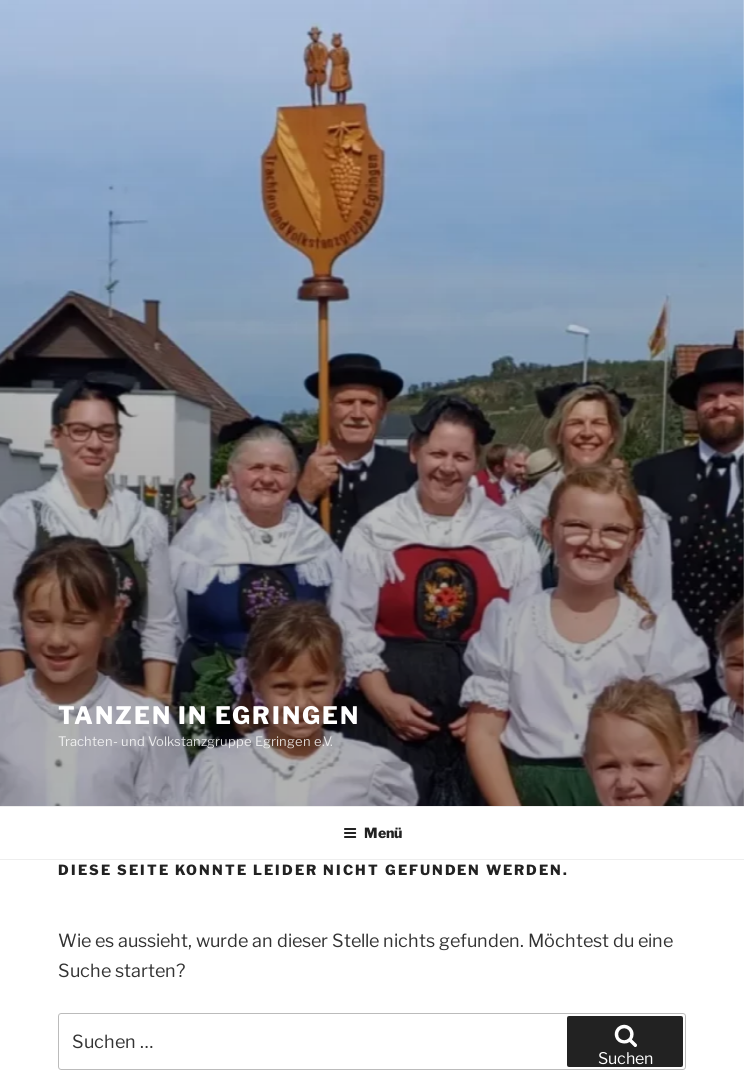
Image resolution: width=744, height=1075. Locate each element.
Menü (372, 832)
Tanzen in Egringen (209, 715)
